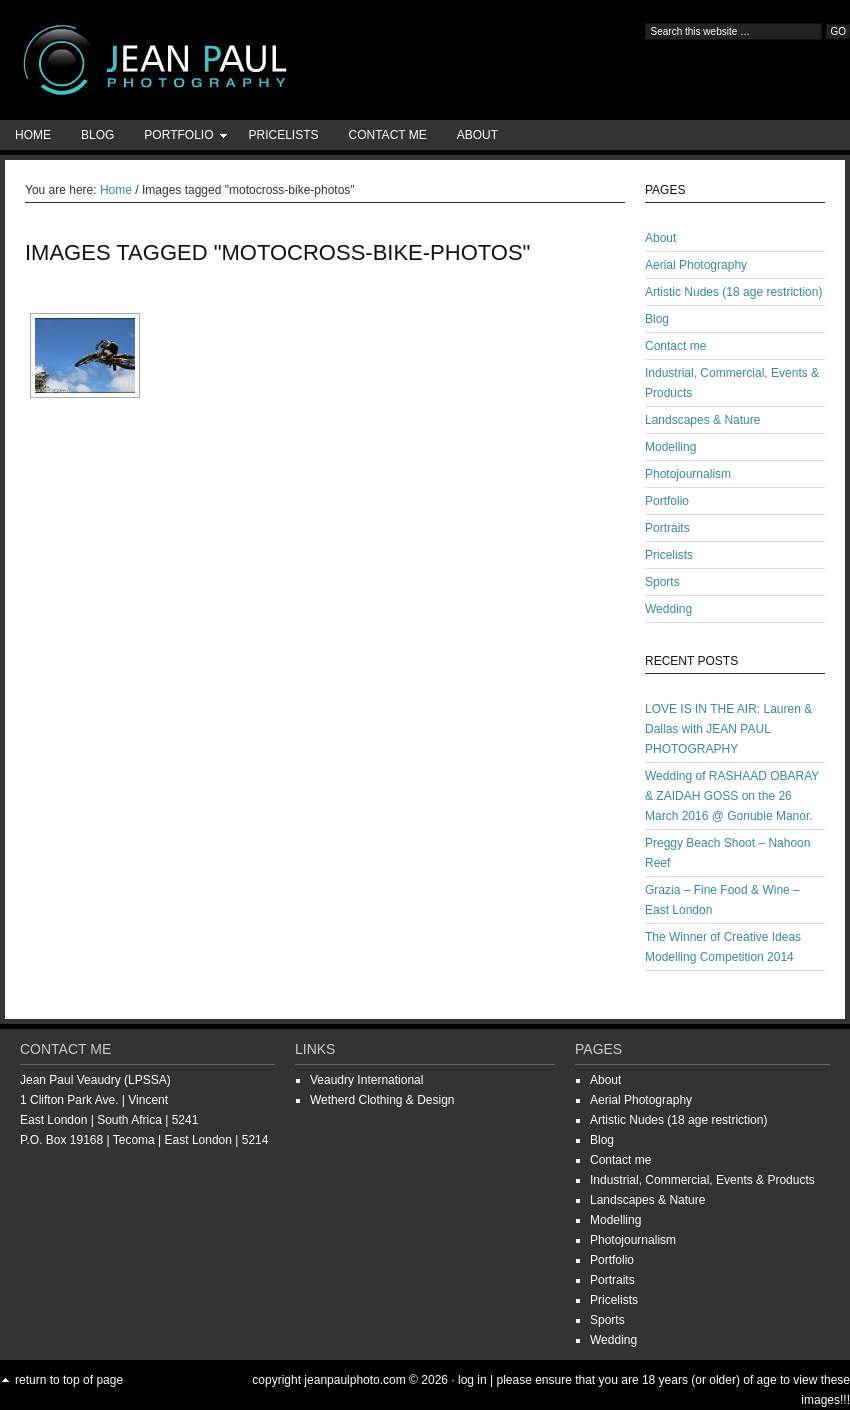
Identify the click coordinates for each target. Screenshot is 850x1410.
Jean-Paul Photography (200, 60)
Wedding (668, 609)
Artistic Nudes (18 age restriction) (733, 292)
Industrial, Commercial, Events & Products (702, 1180)
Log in (472, 1380)
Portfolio (178, 138)
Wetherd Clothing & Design (382, 1100)
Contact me (388, 135)
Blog (97, 135)
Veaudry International (366, 1080)
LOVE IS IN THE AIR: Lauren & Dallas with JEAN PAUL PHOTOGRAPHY (728, 729)
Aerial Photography (696, 265)
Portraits (667, 528)
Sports (662, 582)
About (477, 135)
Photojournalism (688, 474)
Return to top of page (69, 1380)
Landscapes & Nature (702, 420)
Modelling (670, 447)
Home (33, 135)
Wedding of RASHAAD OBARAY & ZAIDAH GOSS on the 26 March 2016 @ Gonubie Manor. (732, 796)
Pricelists (283, 135)
